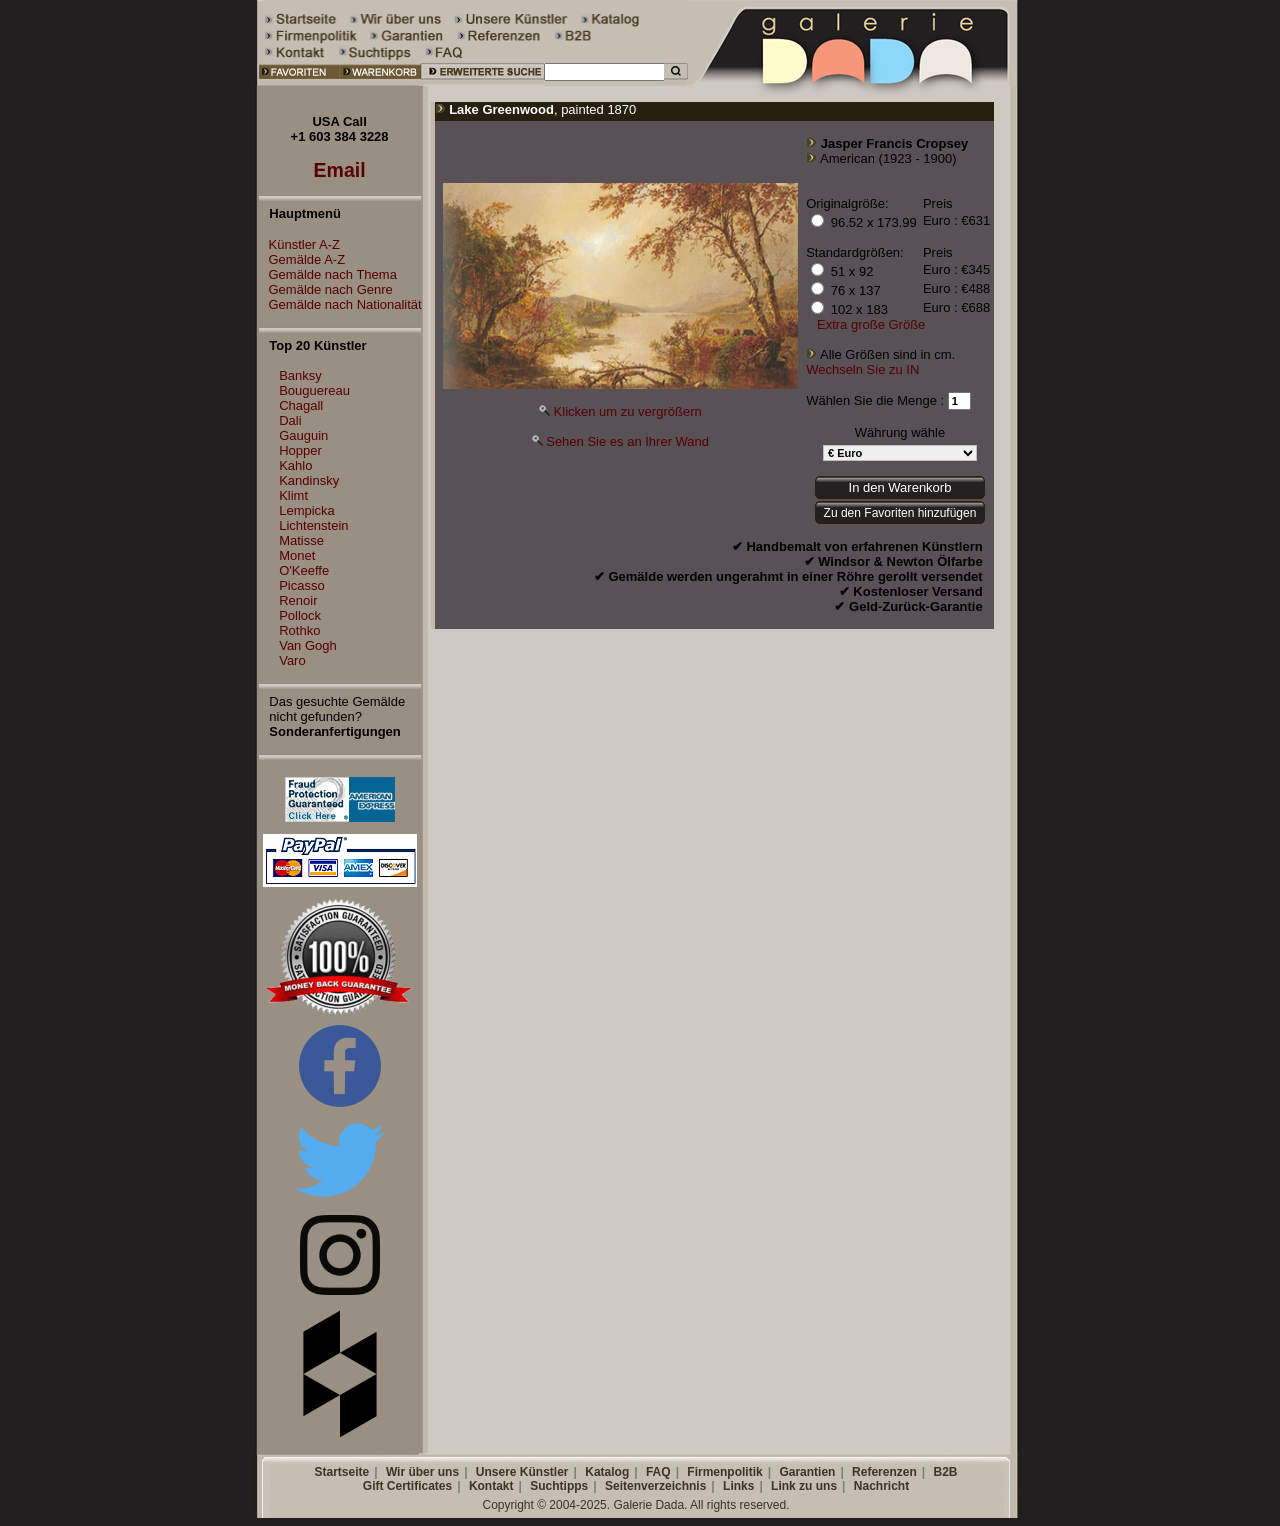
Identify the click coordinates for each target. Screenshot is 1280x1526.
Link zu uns (804, 1486)
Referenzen (884, 1472)
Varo (292, 660)
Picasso (302, 585)
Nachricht (881, 1486)
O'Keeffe (304, 570)
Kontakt (491, 1486)
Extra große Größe (871, 324)
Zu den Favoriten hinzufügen (900, 513)
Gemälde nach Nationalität (340, 304)
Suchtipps (559, 1486)
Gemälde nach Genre (326, 289)
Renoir (298, 600)
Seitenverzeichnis (655, 1486)
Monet (297, 555)
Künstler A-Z (300, 244)
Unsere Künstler (522, 1472)
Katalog (607, 1472)
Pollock (300, 615)
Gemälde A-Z (302, 259)
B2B (945, 1472)
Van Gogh (308, 645)
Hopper (300, 450)
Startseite (341, 1472)
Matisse (301, 540)
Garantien (807, 1472)
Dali (290, 420)
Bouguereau (314, 390)
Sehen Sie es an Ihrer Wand (627, 441)
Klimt (293, 495)
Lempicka (307, 510)
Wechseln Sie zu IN (862, 369)
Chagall (301, 405)
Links (738, 1486)
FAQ (658, 1472)
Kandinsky (309, 480)
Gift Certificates (407, 1486)
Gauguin (303, 435)
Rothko (299, 630)
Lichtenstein (313, 525)
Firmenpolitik (724, 1472)
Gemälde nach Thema (328, 274)
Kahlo (295, 465)
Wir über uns (422, 1472)
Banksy (300, 375)
